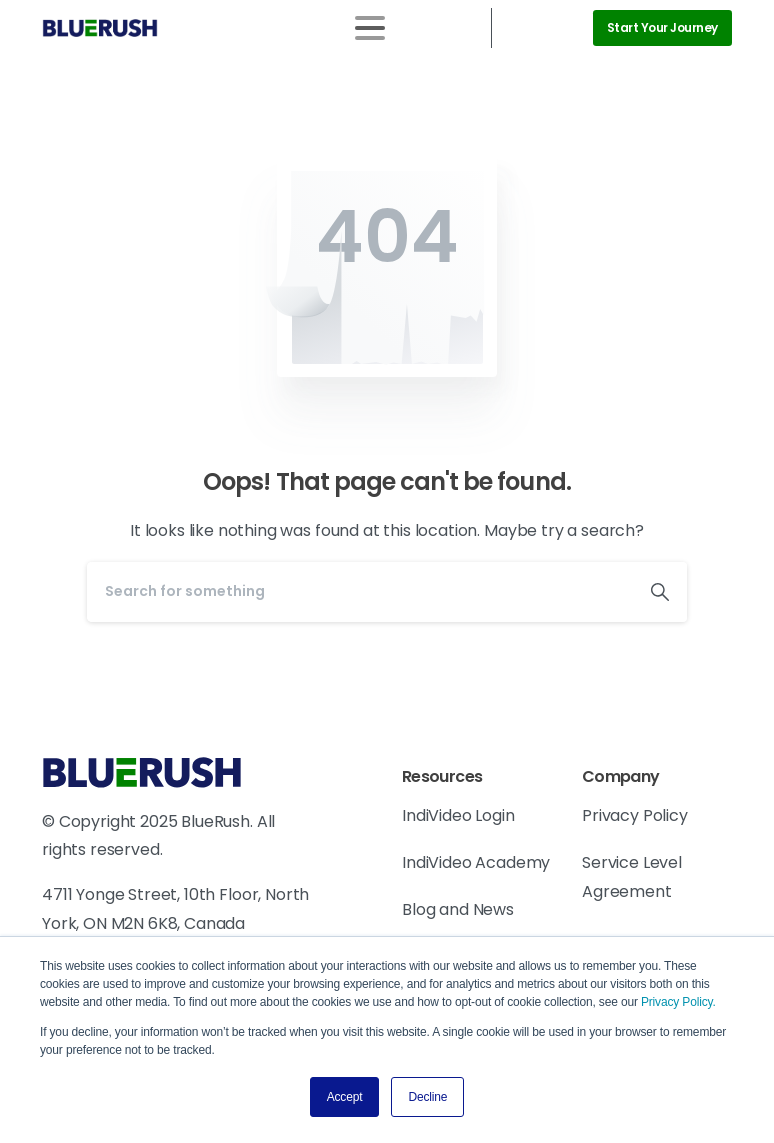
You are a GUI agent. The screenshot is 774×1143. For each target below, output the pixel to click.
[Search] (360, 592)
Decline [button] (427, 1097)
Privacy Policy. (678, 1002)
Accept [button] (345, 1097)
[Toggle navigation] (370, 28)
